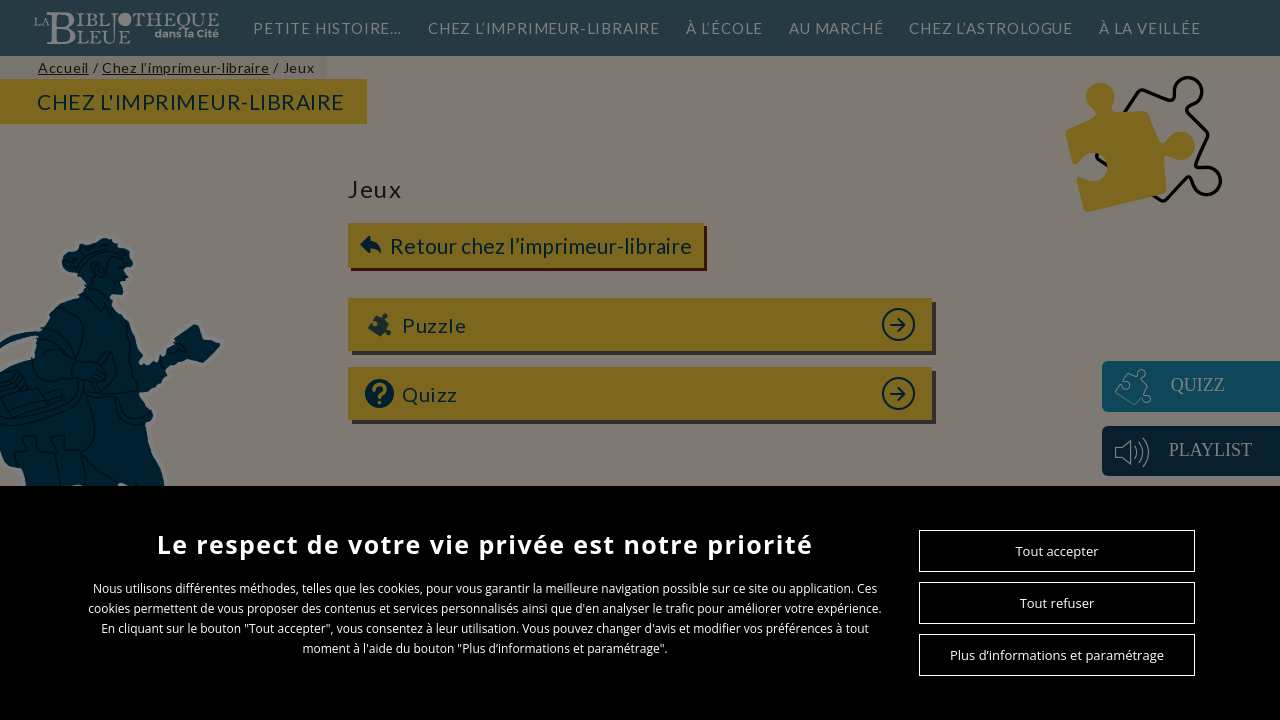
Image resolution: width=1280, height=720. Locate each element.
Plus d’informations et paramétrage (1057, 655)
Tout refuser (1057, 603)
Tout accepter (1056, 551)
